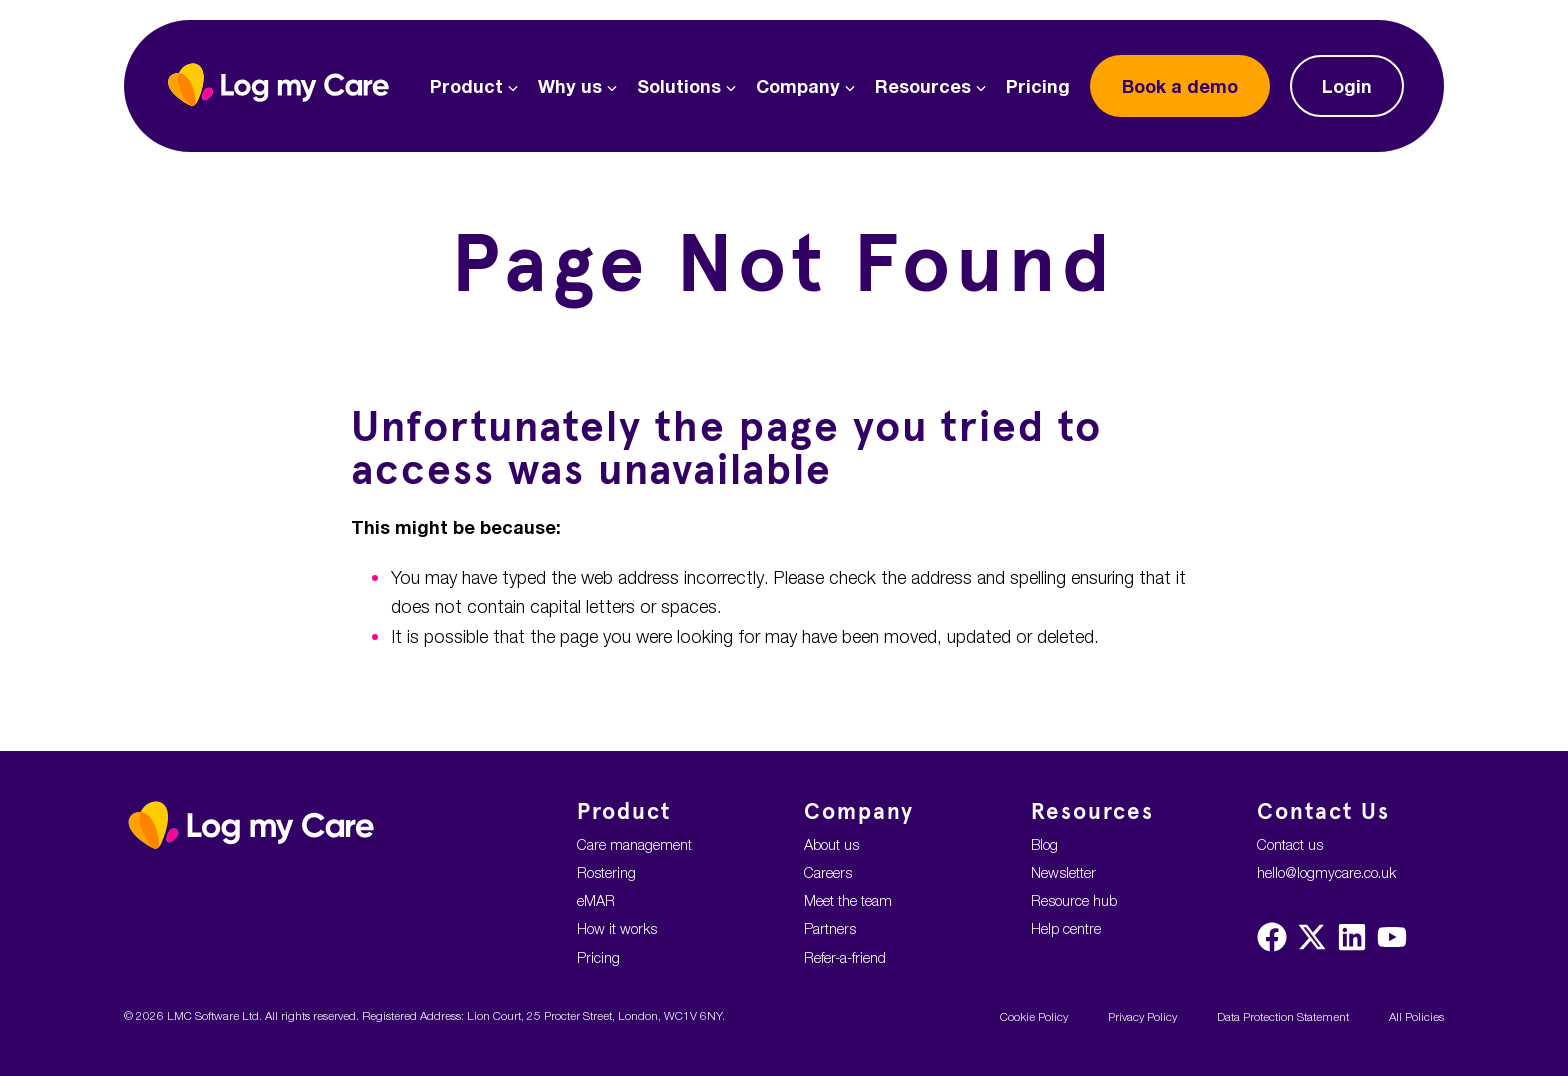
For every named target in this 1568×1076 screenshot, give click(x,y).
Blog (1044, 844)
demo (1180, 86)
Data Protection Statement (1283, 1017)
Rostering (606, 872)
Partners (830, 928)
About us (831, 844)
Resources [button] (930, 86)
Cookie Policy (1034, 1017)
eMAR (596, 900)
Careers (828, 872)
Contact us (1290, 844)
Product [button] (474, 86)
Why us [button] (577, 86)
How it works (617, 928)
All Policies (1416, 1017)
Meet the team (848, 900)
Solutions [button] (686, 86)
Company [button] (805, 86)
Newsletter (1063, 872)
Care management (634, 844)
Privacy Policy (1142, 1017)
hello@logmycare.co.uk (1326, 872)
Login (1347, 86)
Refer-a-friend (845, 957)
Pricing (1038, 86)
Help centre (1066, 928)
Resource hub (1074, 900)
